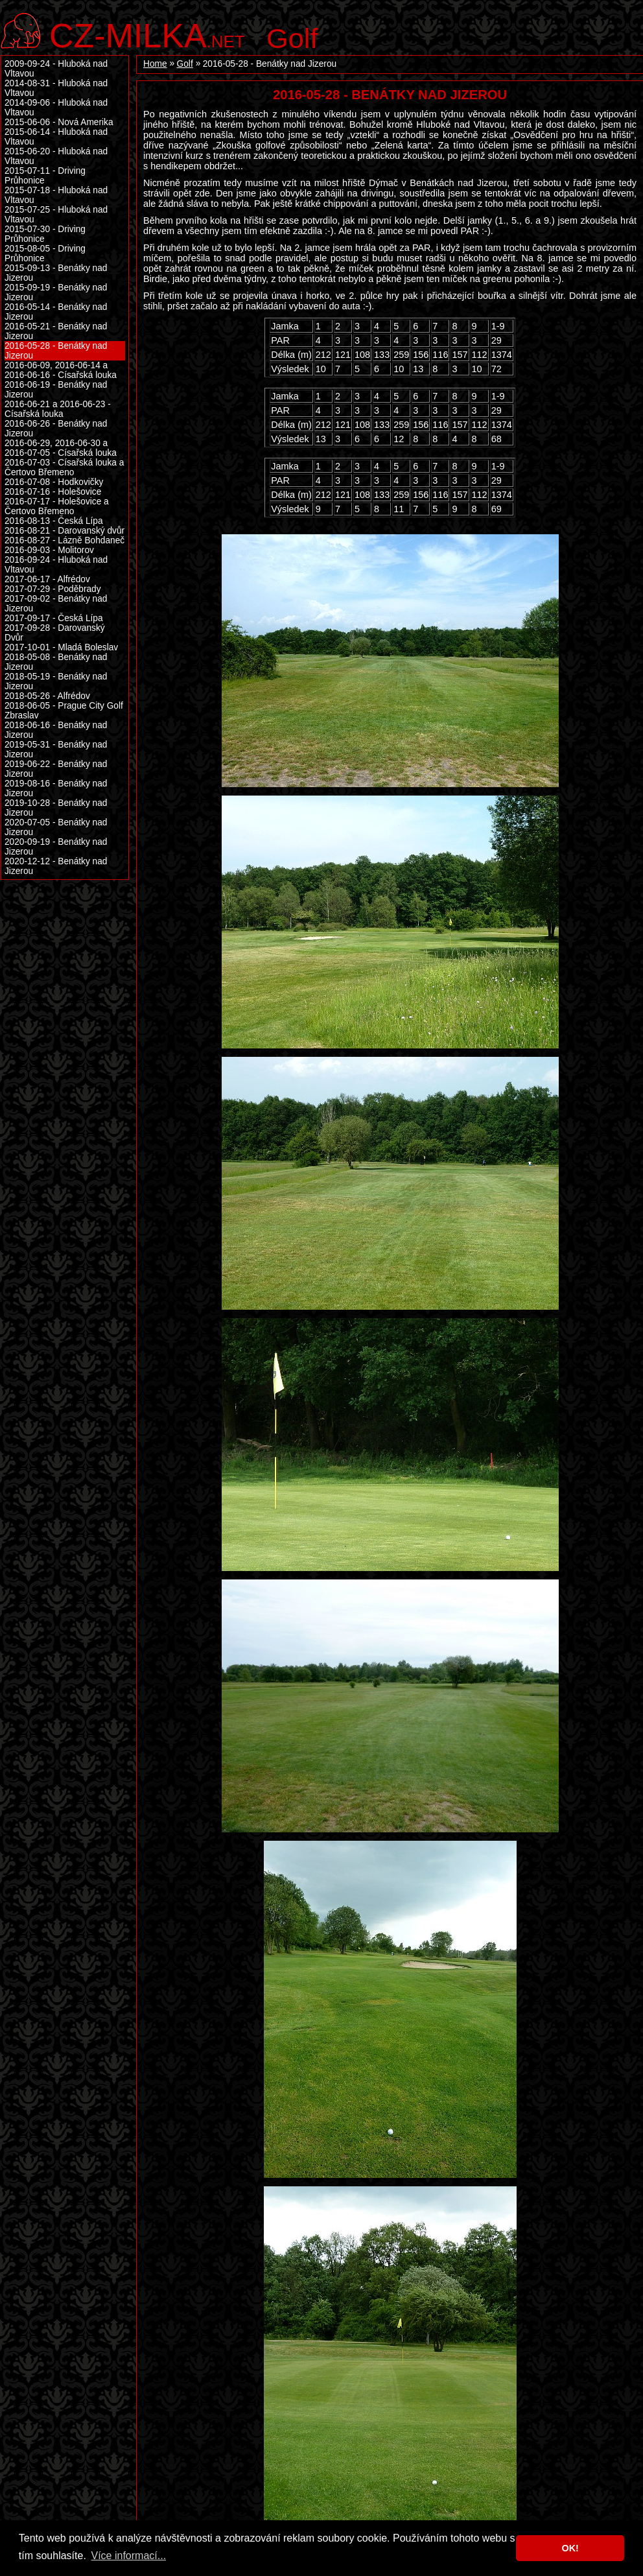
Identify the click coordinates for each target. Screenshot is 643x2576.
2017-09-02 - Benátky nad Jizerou (56, 603)
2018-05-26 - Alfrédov (47, 696)
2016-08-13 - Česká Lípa (54, 521)
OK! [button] (569, 2548)
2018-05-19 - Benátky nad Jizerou (56, 681)
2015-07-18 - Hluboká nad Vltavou (56, 195)
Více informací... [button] (128, 2555)
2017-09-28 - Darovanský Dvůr (55, 633)
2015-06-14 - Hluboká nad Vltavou (56, 137)
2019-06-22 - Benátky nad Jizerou (56, 769)
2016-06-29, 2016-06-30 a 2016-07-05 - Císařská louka (61, 448)
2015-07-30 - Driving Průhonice (45, 234)
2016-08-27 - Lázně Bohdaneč (64, 540)
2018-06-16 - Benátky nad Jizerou (56, 730)
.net (147, 34)
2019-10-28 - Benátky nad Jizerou (56, 808)
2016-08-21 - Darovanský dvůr (64, 531)
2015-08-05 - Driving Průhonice (45, 253)
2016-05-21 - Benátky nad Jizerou (56, 331)
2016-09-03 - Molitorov (49, 550)
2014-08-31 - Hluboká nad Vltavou (56, 88)
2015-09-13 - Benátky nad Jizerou (56, 273)
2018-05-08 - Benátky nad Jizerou (56, 662)
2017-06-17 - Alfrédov (47, 579)
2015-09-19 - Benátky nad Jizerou (56, 292)
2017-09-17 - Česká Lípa (54, 618)
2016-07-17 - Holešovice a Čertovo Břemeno (57, 506)
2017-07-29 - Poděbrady (53, 589)
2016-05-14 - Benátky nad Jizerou (56, 312)
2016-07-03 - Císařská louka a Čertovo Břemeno (64, 467)
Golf (292, 38)
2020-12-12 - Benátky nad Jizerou (56, 866)
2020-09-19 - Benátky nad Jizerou (56, 847)
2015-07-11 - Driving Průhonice (45, 175)
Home (155, 64)
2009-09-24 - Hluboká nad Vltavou (56, 68)
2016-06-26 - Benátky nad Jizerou (56, 428)
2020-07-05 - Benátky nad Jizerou (56, 827)
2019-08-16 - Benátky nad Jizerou (56, 788)
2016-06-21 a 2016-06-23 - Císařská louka (58, 409)
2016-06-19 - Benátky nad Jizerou (56, 389)
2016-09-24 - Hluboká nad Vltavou (56, 564)
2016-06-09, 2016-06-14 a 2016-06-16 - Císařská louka (61, 370)
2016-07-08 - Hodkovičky (54, 482)
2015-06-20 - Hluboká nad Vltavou (56, 156)
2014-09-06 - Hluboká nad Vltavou (56, 107)
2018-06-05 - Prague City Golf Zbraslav (64, 710)
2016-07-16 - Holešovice (53, 492)
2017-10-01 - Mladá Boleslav (61, 647)
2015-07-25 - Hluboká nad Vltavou (56, 214)
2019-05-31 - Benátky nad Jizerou (56, 749)
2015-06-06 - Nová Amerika (59, 122)
